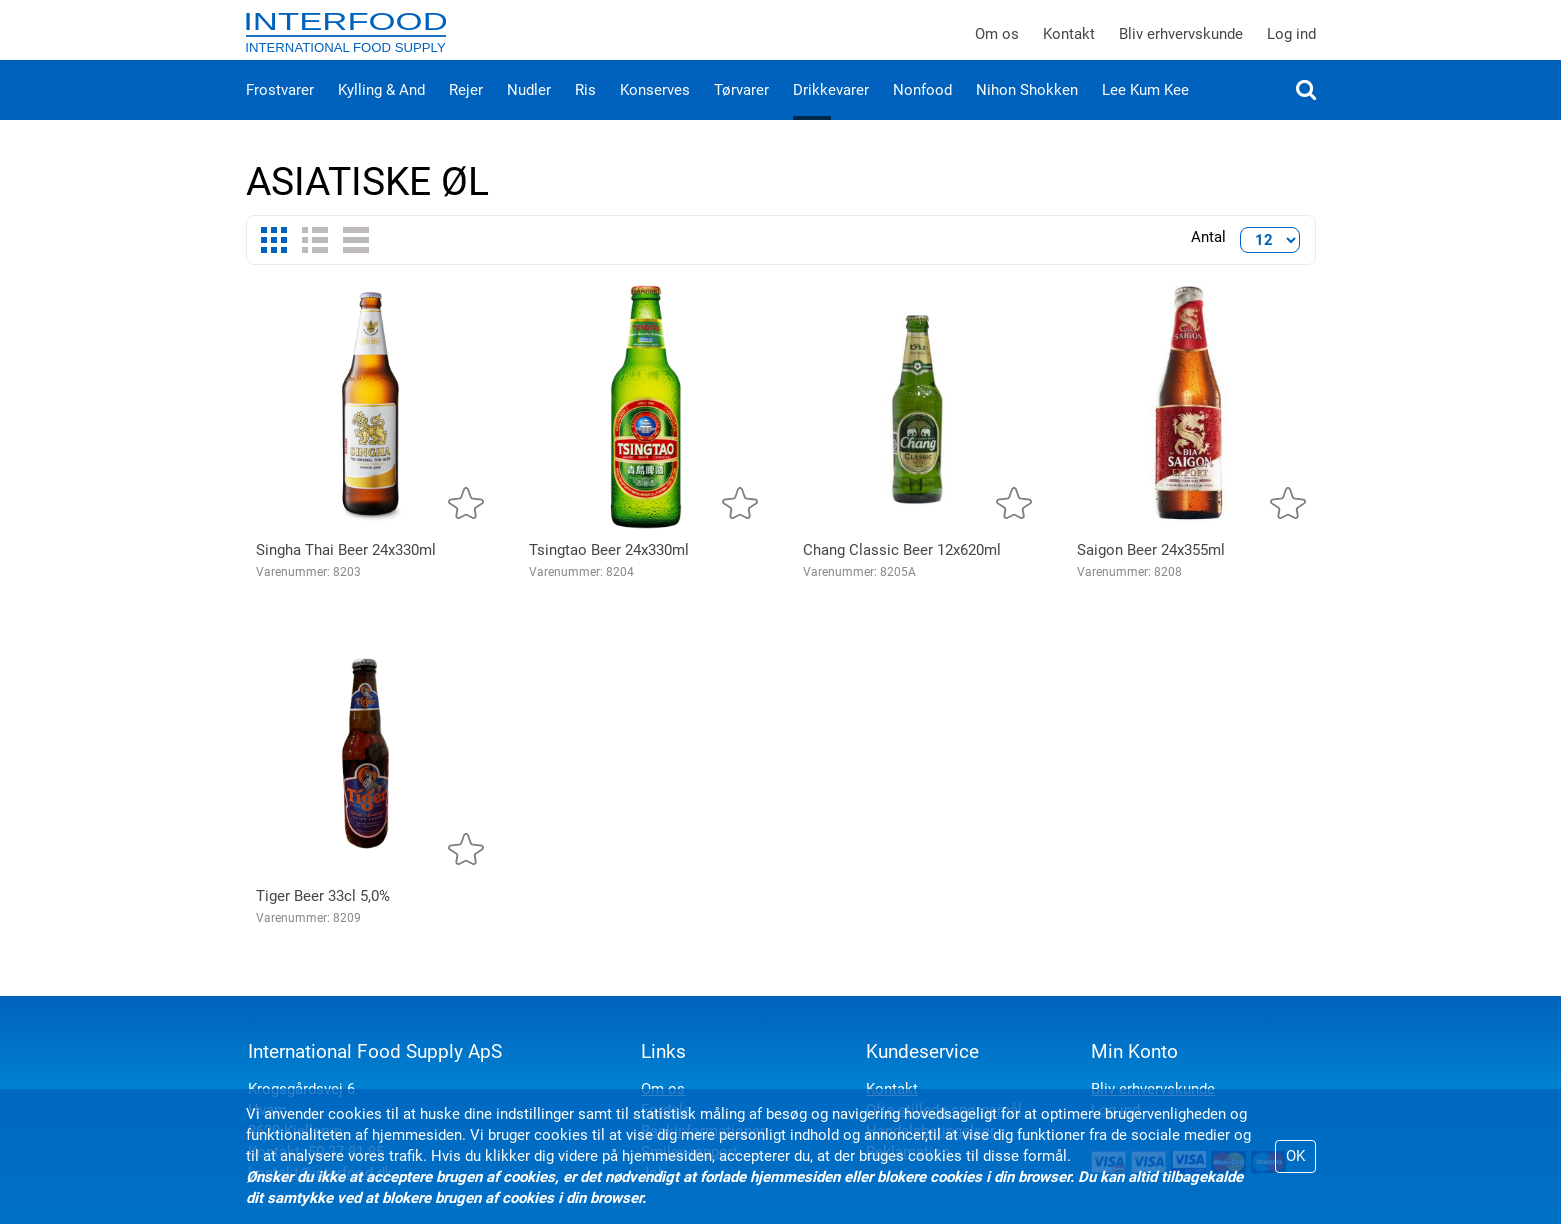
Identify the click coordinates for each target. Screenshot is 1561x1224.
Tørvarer (741, 110)
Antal (1208, 257)
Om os (997, 44)
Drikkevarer (831, 110)
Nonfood (922, 110)
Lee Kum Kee (1145, 110)
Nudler (529, 110)
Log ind (1291, 44)
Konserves (655, 110)
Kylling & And (381, 110)
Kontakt (1069, 44)
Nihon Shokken (1027, 110)
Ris (585, 110)
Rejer (466, 110)
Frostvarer (280, 110)
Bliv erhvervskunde (1181, 44)
